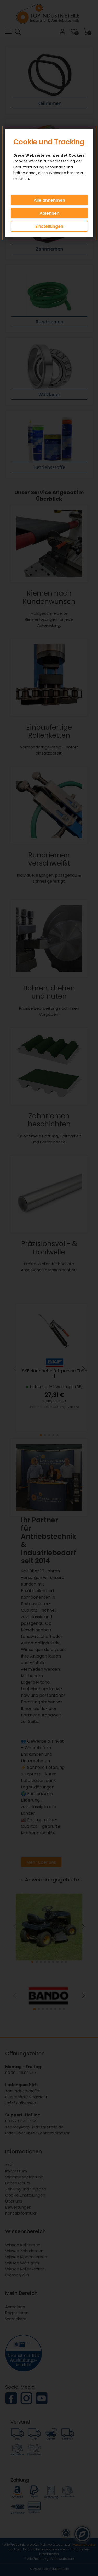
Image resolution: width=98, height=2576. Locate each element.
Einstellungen (49, 226)
